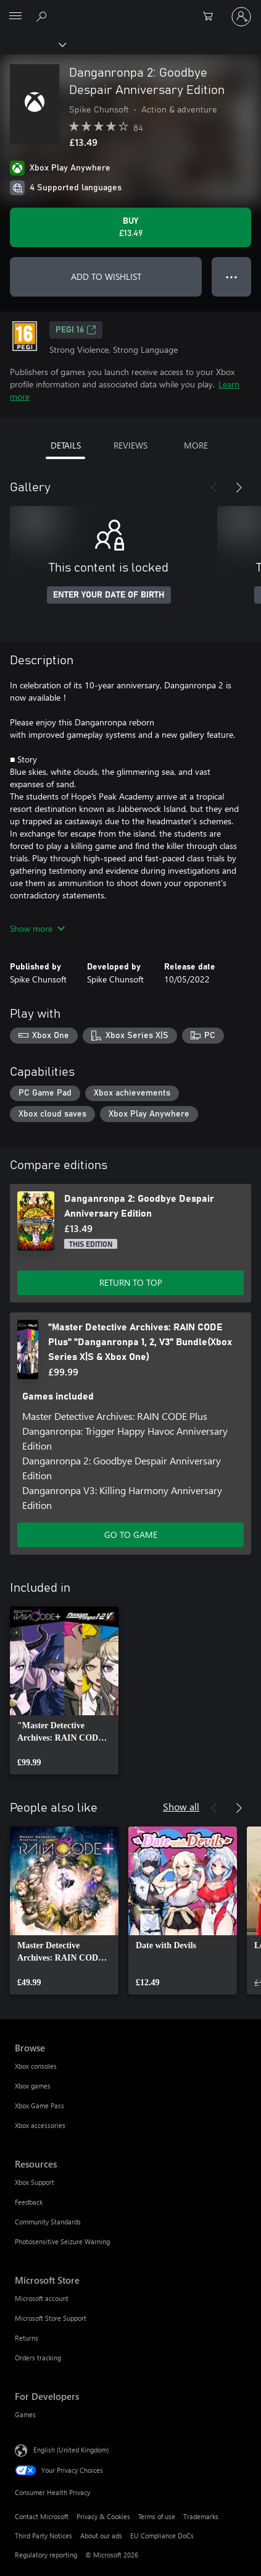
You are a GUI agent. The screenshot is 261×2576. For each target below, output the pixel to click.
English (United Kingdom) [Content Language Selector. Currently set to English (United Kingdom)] (71, 2449)
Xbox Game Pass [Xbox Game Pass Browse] (39, 2105)
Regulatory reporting (46, 2555)
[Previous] (214, 487)
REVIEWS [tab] (130, 445)
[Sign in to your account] (241, 17)
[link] (64, 1691)
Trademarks (200, 2516)
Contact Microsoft (41, 2516)
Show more (37, 928)
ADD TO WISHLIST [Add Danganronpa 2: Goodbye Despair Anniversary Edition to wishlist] (106, 276)
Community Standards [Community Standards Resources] (48, 2222)
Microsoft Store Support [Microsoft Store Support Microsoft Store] (50, 2318)
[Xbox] (32, 43)
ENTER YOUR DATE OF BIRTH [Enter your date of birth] (109, 595)
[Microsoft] (130, 9)
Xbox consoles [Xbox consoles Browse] (36, 2066)
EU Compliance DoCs (162, 2536)
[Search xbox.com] (43, 16)
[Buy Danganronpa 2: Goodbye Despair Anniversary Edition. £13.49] (130, 227)
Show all (181, 1806)
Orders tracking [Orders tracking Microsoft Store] (38, 2358)
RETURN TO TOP (130, 1282)
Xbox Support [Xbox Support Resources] (34, 2182)
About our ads (101, 2536)
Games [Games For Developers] (25, 2414)
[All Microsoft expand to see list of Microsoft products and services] (15, 17)
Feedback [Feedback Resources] (29, 2202)
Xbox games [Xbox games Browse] (33, 2086)
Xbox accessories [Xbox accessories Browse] (40, 2125)
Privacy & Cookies (103, 2516)
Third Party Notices (43, 2536)
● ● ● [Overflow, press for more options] (232, 276)
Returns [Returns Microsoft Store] (26, 2338)
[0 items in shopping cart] (211, 17)
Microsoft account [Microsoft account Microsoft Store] (41, 2298)
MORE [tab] (196, 445)
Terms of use (156, 2516)
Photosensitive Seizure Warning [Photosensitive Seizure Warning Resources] (62, 2241)
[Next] (238, 487)
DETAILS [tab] (66, 445)
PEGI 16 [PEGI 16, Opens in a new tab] (76, 330)
